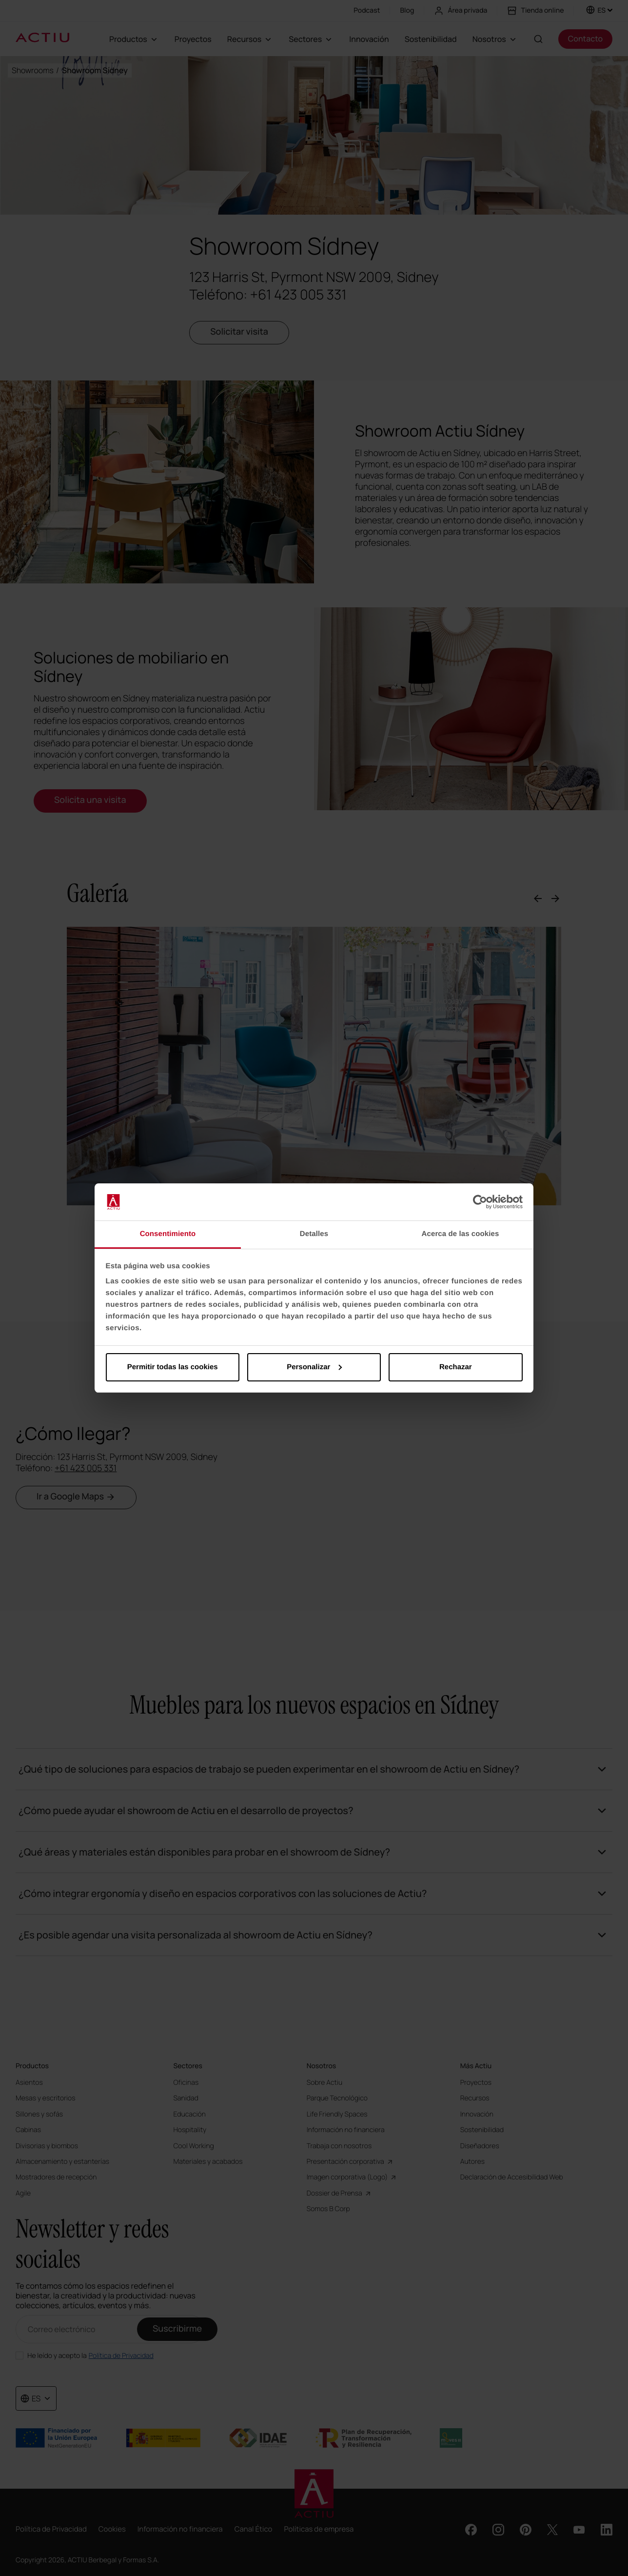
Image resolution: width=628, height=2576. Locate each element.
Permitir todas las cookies (172, 1367)
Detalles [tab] (314, 1234)
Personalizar (314, 1367)
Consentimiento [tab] (168, 1234)
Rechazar (455, 1367)
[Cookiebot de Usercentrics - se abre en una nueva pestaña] (480, 1202)
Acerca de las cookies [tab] (460, 1234)
